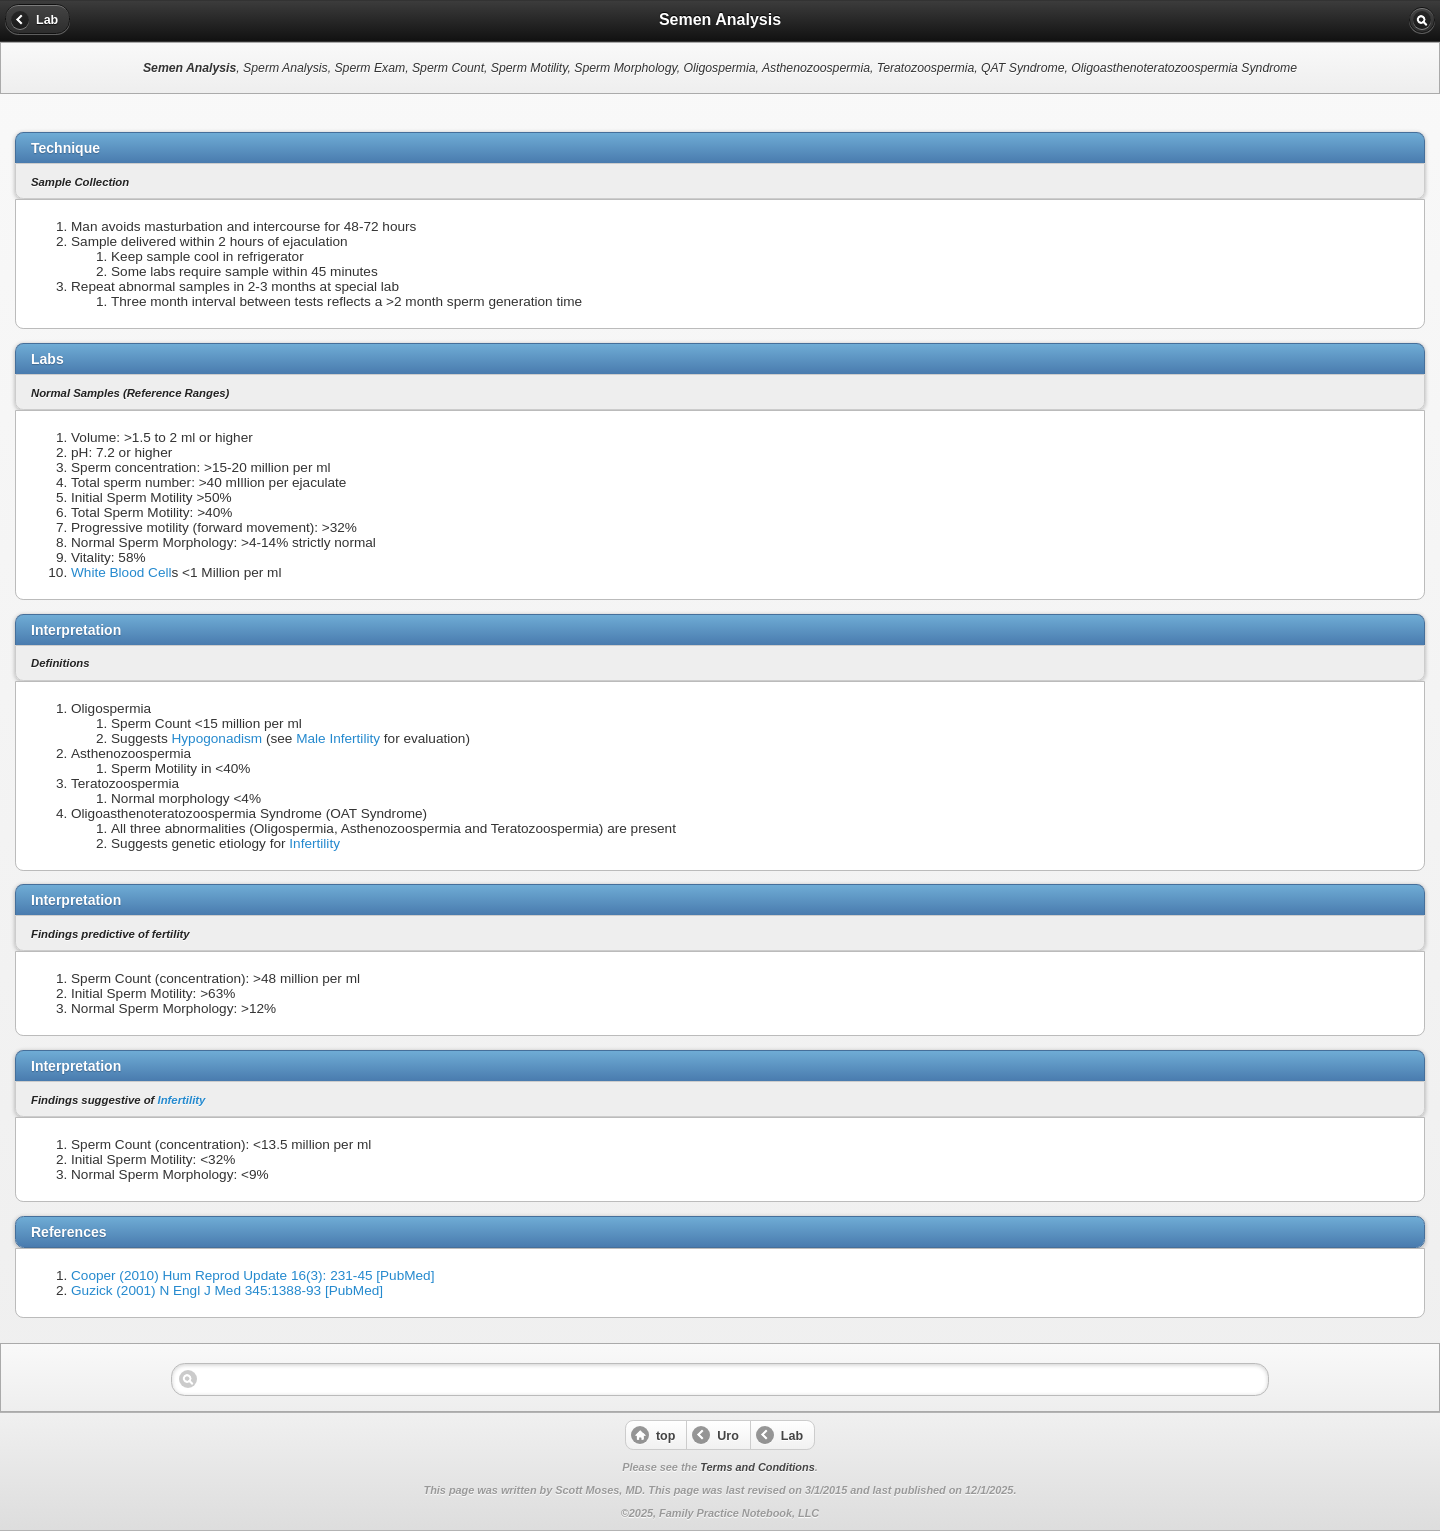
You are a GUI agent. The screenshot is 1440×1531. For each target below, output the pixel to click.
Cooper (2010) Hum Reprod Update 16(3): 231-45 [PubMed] (252, 1275)
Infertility (314, 843)
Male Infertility (338, 738)
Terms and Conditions (757, 1467)
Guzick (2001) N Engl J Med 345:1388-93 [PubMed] (227, 1290)
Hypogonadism (216, 738)
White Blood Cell (121, 572)
